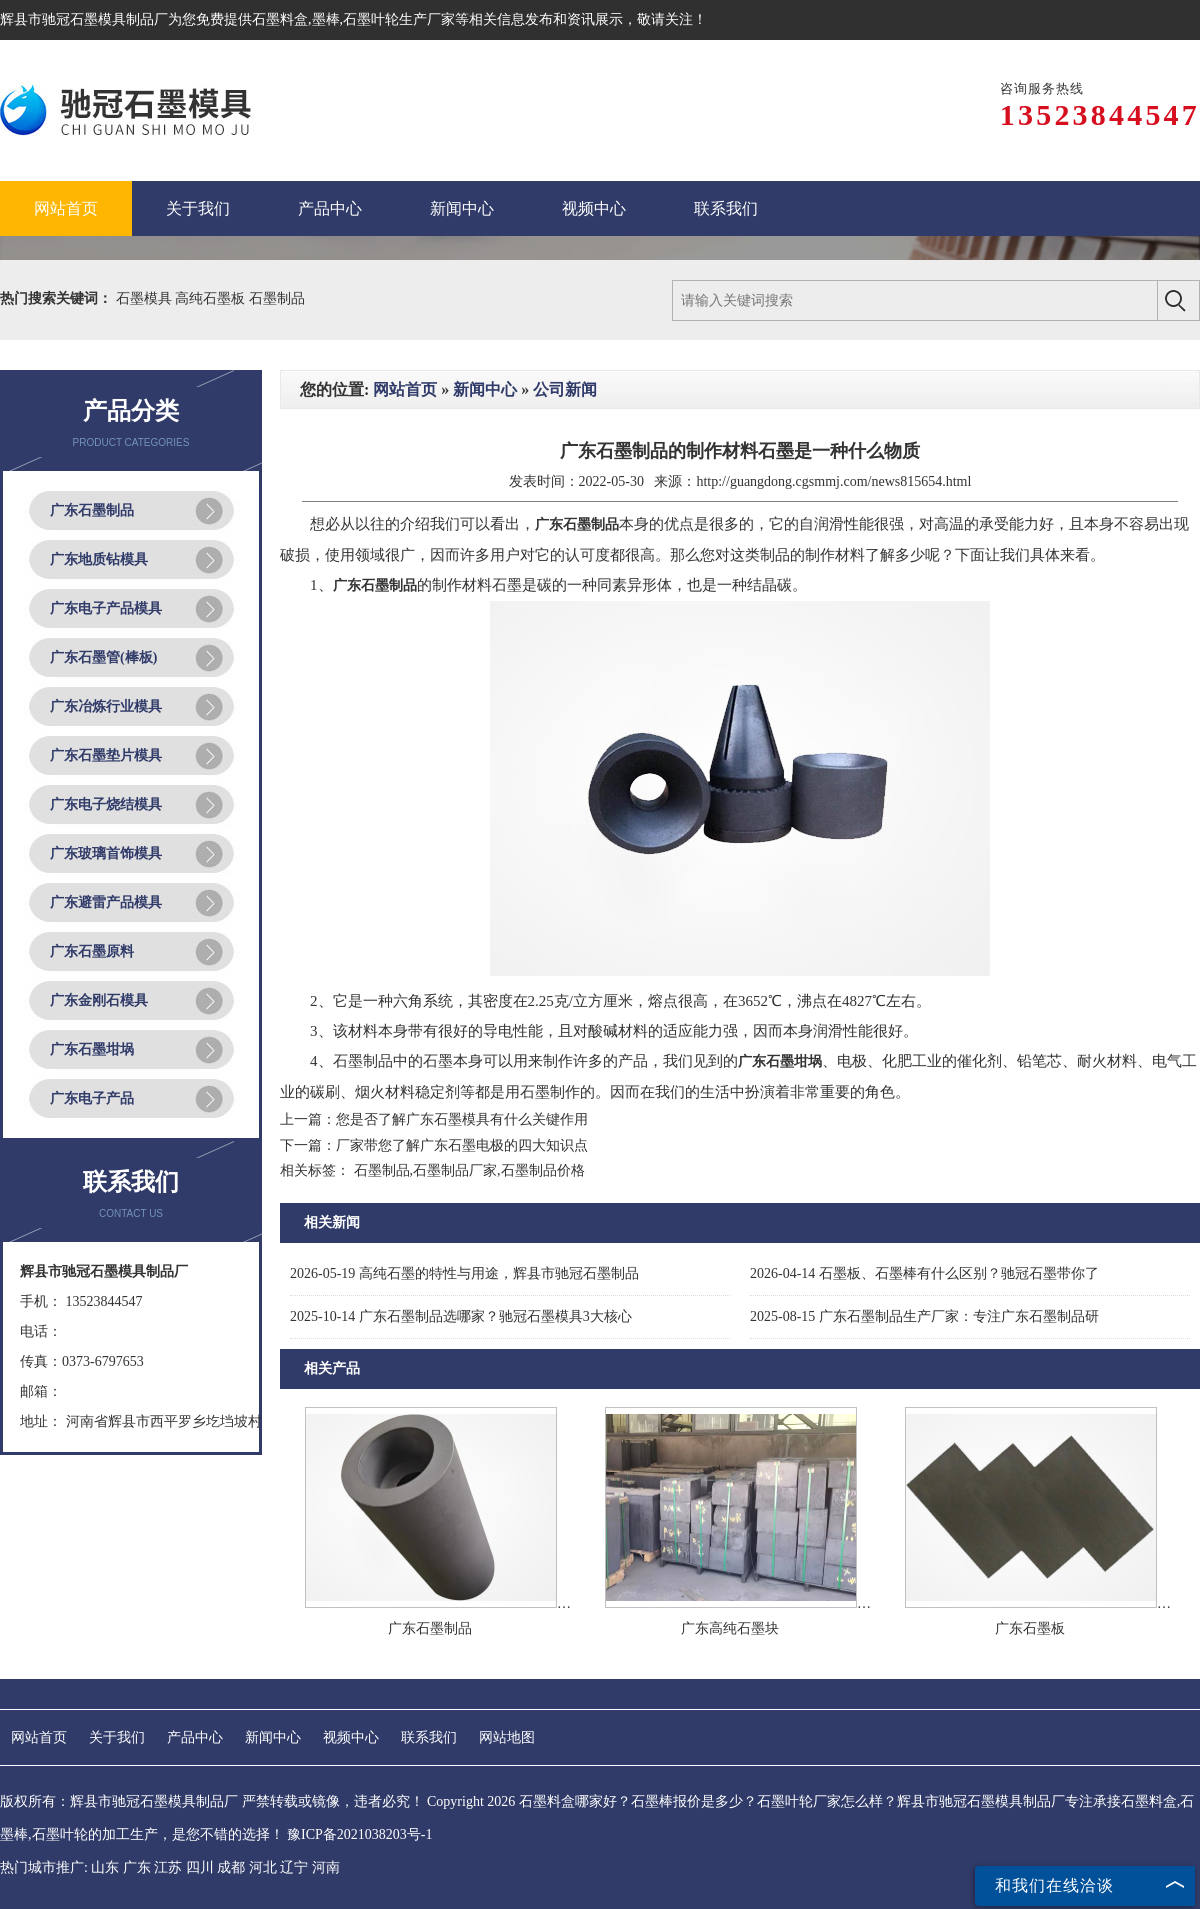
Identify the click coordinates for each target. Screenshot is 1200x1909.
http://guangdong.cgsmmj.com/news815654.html (833, 481)
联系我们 (429, 1737)
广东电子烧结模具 (106, 804)
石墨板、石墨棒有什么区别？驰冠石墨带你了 (924, 1273)
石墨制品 (277, 298)
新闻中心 (485, 389)
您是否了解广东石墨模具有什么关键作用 (462, 1119)
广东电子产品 (92, 1098)
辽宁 (294, 1867)
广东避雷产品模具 (106, 902)
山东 (105, 1867)
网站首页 (405, 389)
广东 (137, 1867)
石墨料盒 (280, 19)
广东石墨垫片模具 (106, 755)
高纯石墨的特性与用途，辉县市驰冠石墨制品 (464, 1273)
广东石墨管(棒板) (103, 657)
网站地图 (507, 1737)
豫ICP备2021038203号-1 (359, 1834)
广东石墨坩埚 (92, 1049)
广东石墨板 (1030, 1628)
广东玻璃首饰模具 (106, 853)
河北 (263, 1867)
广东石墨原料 (92, 951)
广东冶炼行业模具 (106, 706)
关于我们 (117, 1737)
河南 (326, 1867)
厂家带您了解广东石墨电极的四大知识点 (462, 1145)
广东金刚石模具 (99, 1000)
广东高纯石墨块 (730, 1628)
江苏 (168, 1867)
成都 (231, 1867)
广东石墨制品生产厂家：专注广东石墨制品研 (924, 1316)
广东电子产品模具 (106, 608)
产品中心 (195, 1737)
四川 (200, 1867)
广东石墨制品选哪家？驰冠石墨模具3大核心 (461, 1316)
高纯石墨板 (212, 298)
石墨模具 (146, 298)
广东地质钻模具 (99, 559)
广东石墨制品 (92, 510)
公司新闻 (565, 389)
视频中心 (351, 1737)
